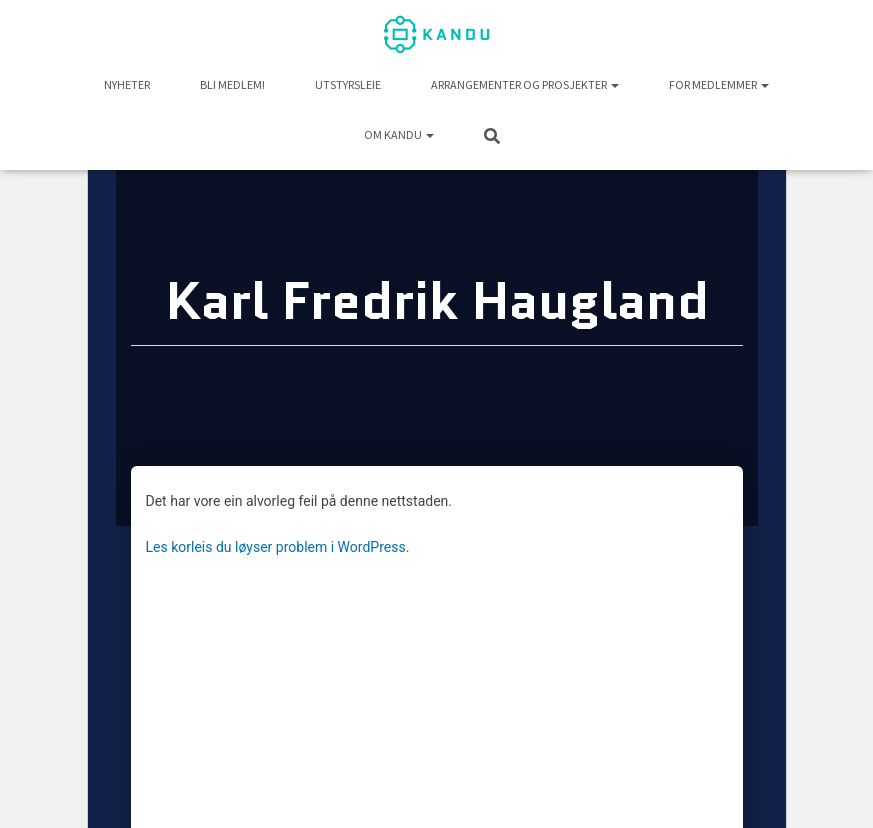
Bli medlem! (232, 84)
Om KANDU (399, 134)
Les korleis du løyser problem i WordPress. (278, 547)
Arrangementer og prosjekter (525, 84)
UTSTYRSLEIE (348, 84)
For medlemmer (719, 84)
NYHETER (127, 84)
